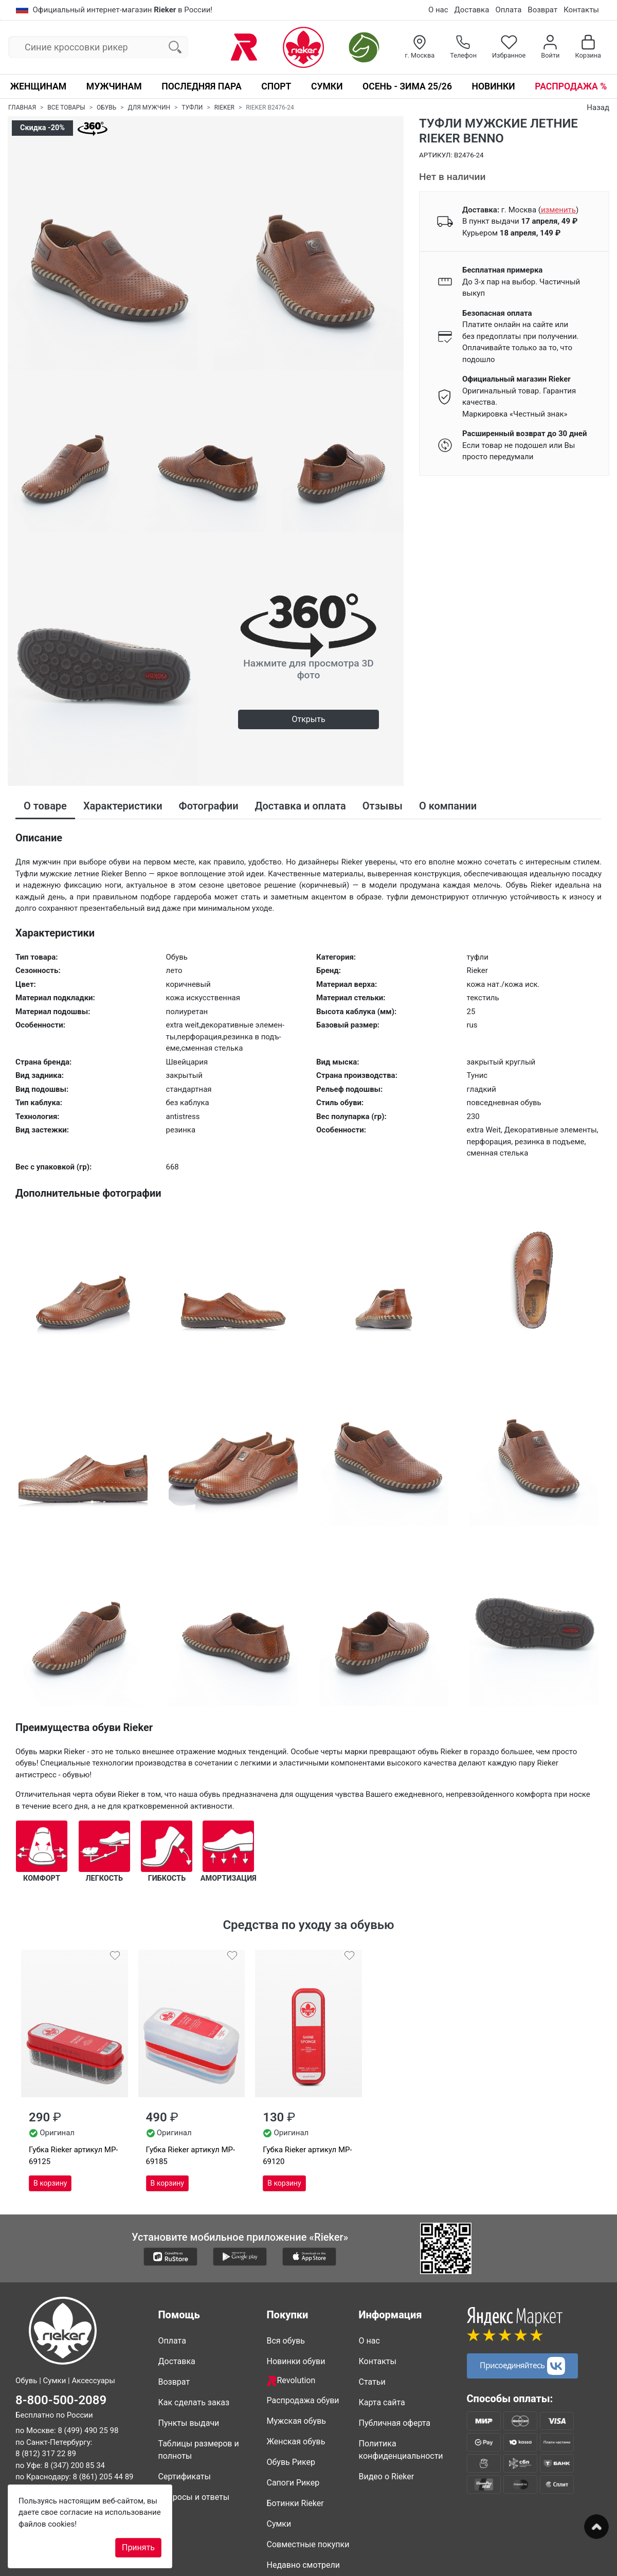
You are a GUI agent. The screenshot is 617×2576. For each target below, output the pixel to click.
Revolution (291, 2380)
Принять (138, 2547)
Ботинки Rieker (295, 2503)
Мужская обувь (296, 2421)
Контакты (581, 9)
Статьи (372, 2382)
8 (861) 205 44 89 (103, 2476)
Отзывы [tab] (382, 806)
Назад (598, 107)
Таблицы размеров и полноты (198, 2450)
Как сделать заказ (194, 2402)
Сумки (327, 86)
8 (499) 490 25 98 (88, 2430)
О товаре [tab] (45, 806)
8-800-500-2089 (60, 2400)
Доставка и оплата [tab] (300, 806)
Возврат (542, 9)
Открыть (308, 719)
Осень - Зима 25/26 (407, 86)
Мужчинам (114, 86)
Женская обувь (296, 2441)
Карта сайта (382, 2402)
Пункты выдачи (189, 2423)
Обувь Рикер (291, 2462)
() (558, 209)
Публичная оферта (395, 2423)
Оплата (508, 9)
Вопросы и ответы (194, 2497)
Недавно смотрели (303, 2565)
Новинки (493, 86)
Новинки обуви (296, 2361)
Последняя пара (201, 86)
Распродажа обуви (303, 2400)
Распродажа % (571, 86)
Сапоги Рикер (293, 2483)
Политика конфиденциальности (401, 2450)
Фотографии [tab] (209, 806)
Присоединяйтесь (522, 2366)
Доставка (472, 9)
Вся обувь (286, 2341)
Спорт (276, 86)
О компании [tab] (448, 806)
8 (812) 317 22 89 (45, 2453)
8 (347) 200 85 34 (74, 2465)
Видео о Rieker (386, 2476)
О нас (438, 9)
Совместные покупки (308, 2544)
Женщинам (38, 86)
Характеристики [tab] (122, 806)
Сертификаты (184, 2476)
